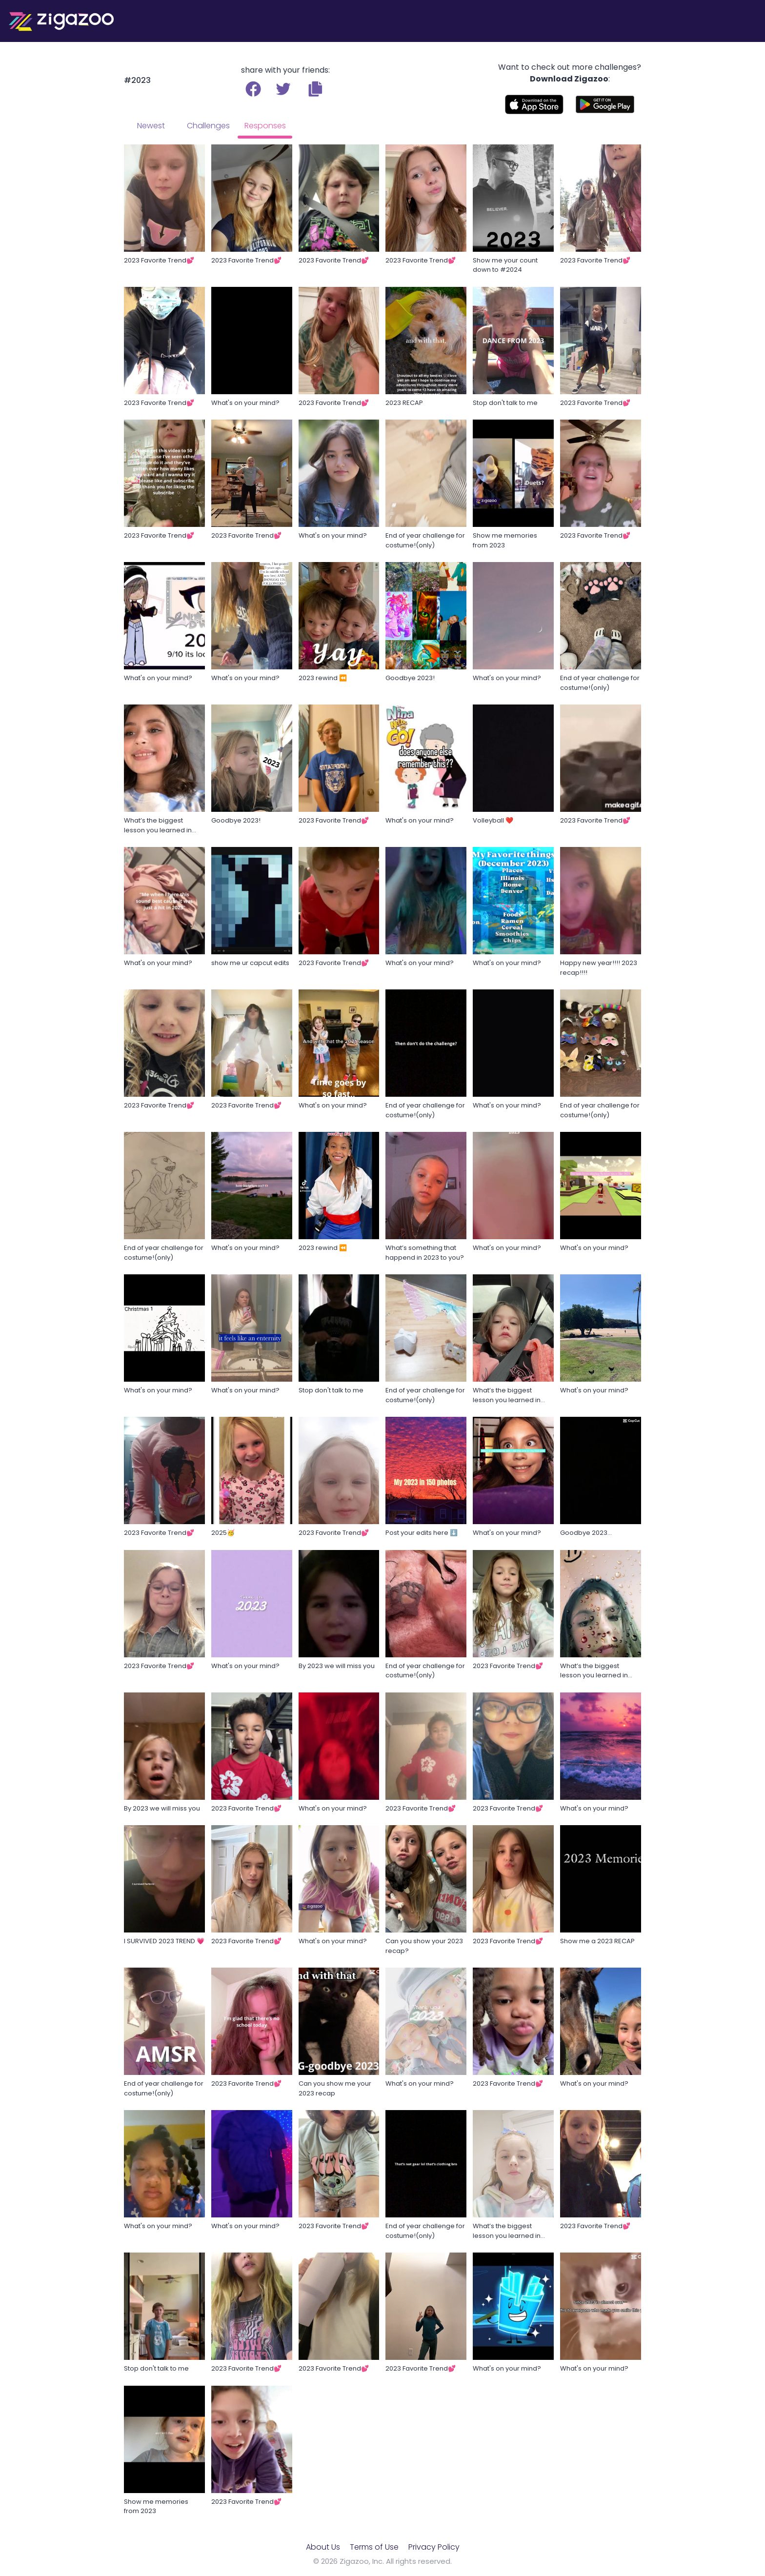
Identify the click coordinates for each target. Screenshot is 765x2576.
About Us (323, 2547)
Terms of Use (374, 2547)
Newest (151, 125)
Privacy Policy (434, 2547)
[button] (315, 88)
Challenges (208, 125)
